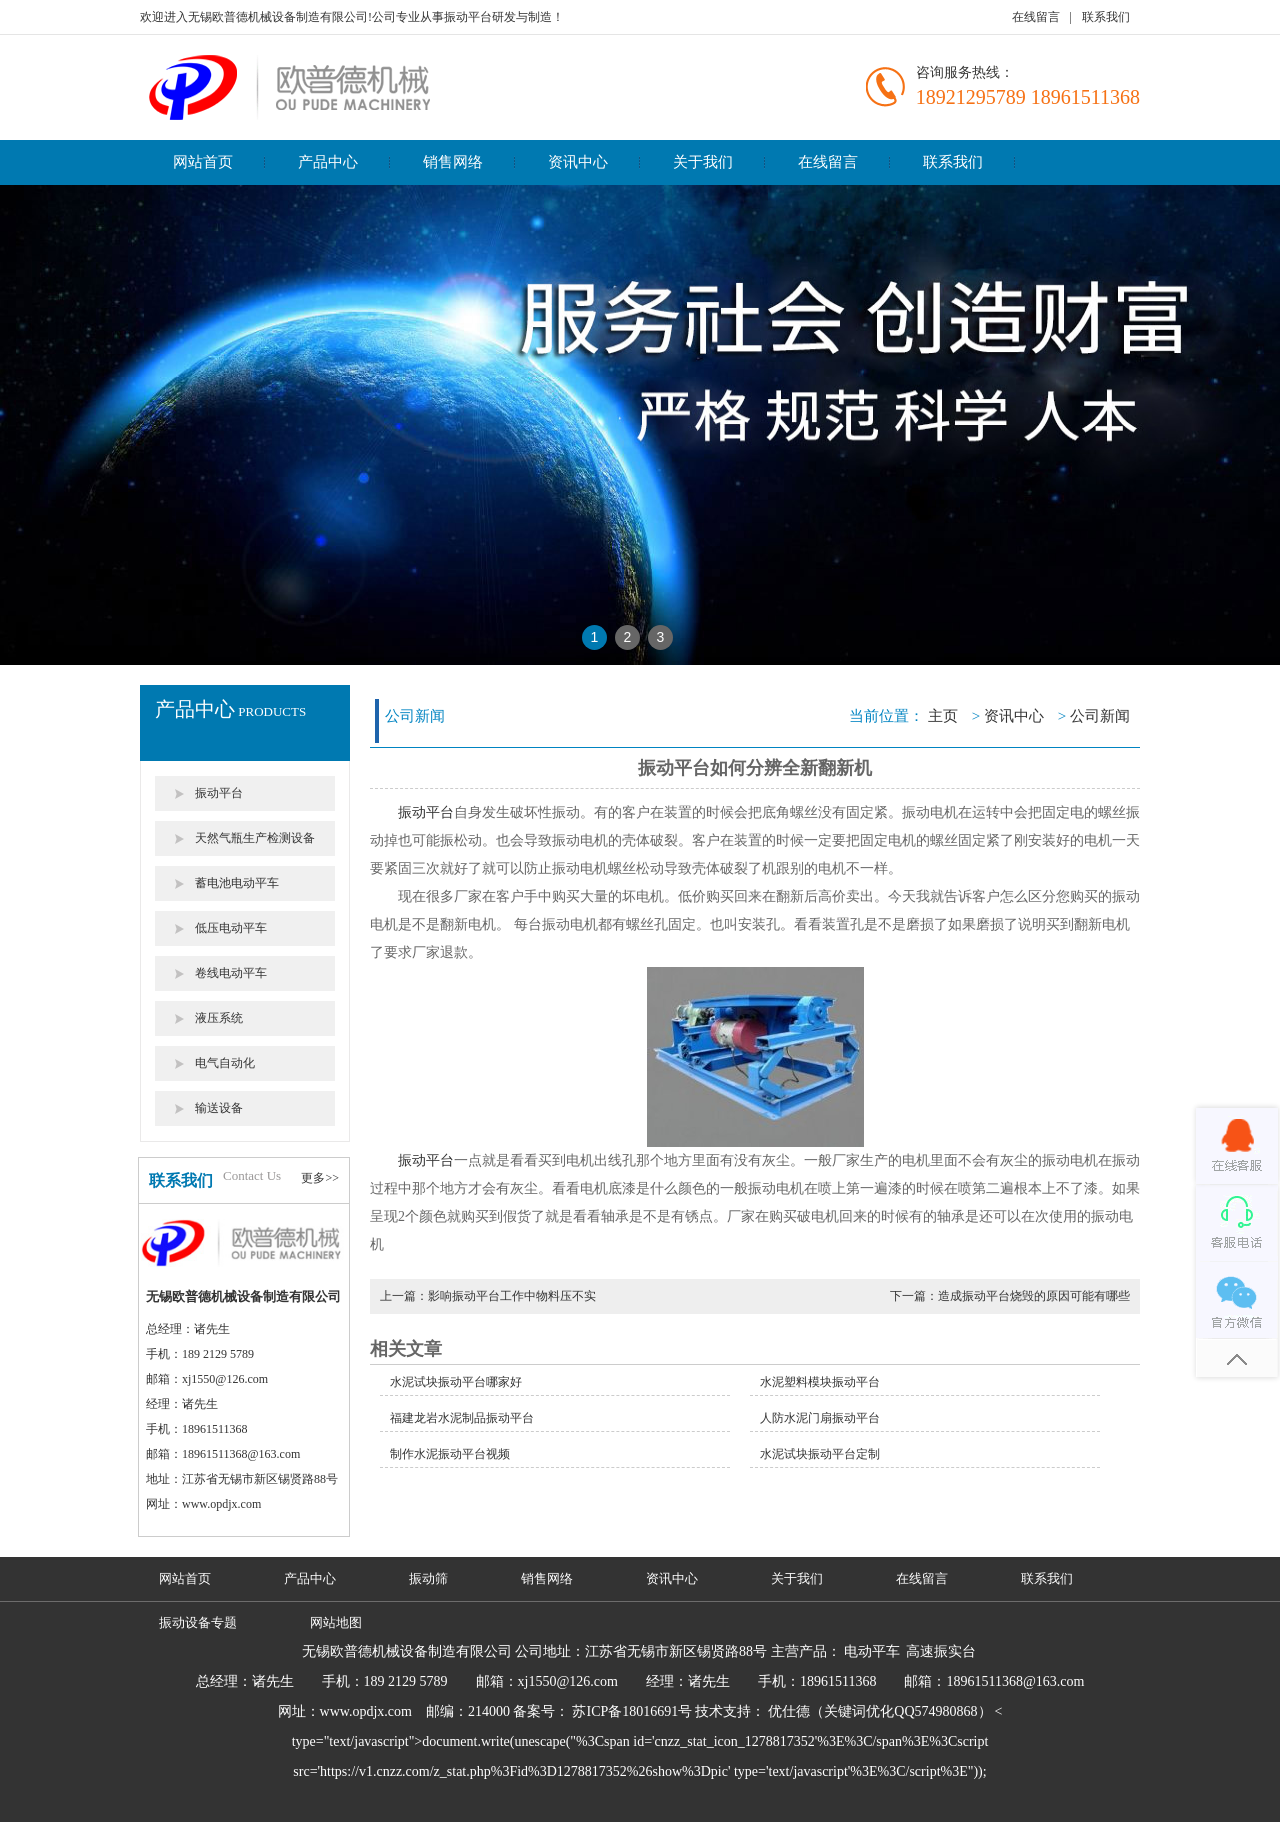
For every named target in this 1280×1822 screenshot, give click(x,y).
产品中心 (328, 162)
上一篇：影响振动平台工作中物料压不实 (488, 1296)
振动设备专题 (198, 1622)
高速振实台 (941, 1651)
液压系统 (219, 1018)
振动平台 (219, 793)
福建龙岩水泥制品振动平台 (462, 1418)
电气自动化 (225, 1063)
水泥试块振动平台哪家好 (456, 1382)
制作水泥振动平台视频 (450, 1454)
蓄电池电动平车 (237, 883)
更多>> (320, 1178)
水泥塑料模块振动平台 (820, 1382)
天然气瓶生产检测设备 (255, 838)
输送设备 (219, 1108)
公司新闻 (1100, 716)
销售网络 (453, 162)
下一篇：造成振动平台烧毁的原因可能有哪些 (1010, 1296)
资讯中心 (578, 162)
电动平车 (872, 1651)
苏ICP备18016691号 (632, 1711)
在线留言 (1036, 17)
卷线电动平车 (231, 973)
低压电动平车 (231, 928)
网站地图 (336, 1622)
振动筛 (428, 1578)
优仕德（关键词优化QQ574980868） (879, 1711)
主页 (943, 716)
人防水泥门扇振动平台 (820, 1418)
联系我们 (1106, 17)
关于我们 (703, 162)
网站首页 (203, 162)
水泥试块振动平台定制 (820, 1454)
